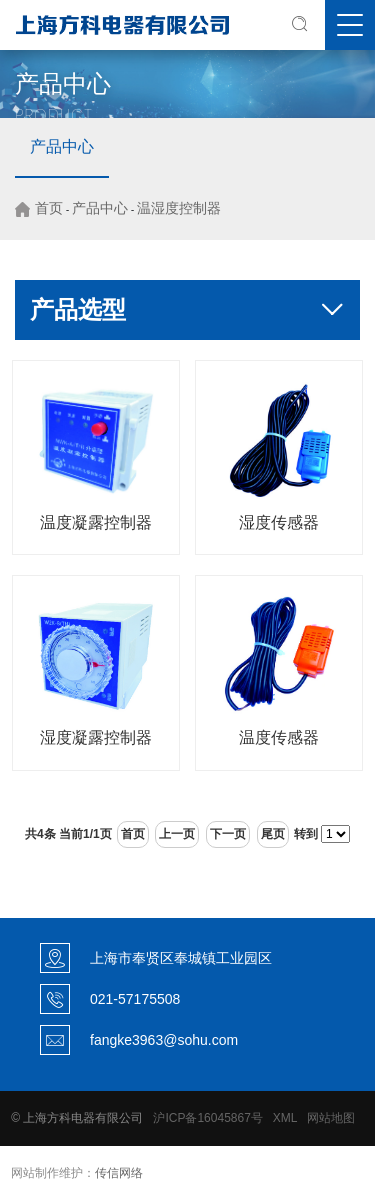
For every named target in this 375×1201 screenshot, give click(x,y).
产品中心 (62, 146)
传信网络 (119, 1173)
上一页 (177, 834)
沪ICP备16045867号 (207, 1118)
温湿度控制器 (179, 208)
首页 (49, 208)
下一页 (228, 834)
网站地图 (331, 1118)
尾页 (273, 834)
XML (285, 1118)
